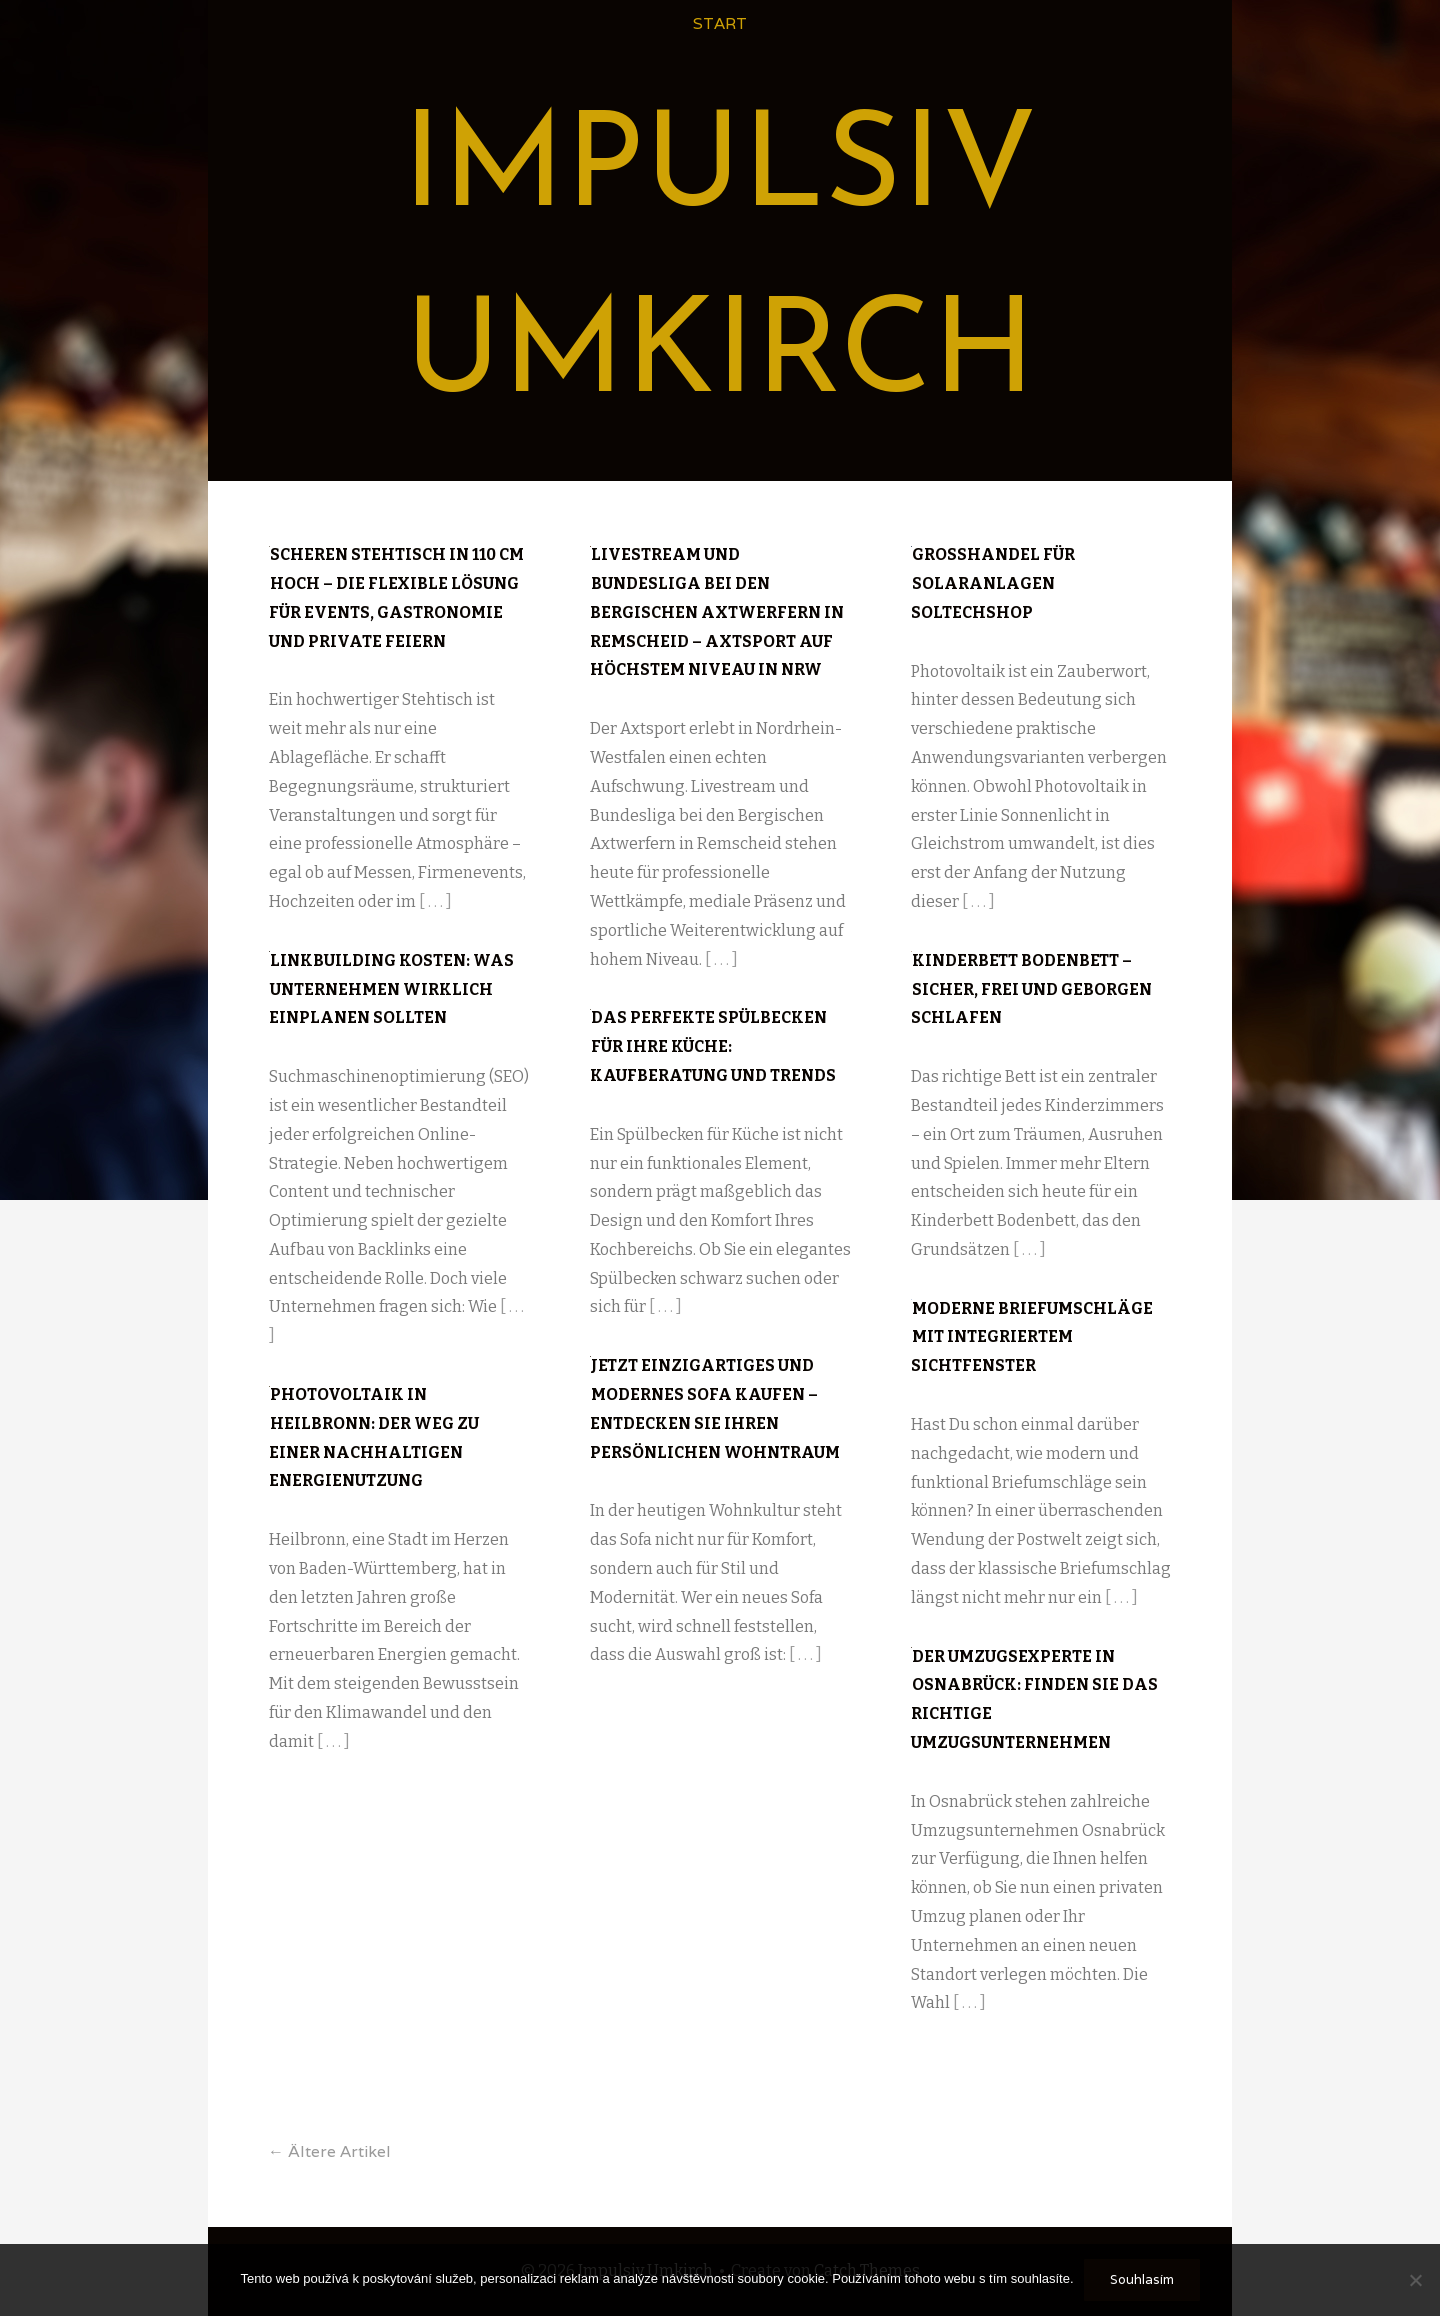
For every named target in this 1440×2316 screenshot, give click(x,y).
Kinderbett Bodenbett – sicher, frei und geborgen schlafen (1031, 989)
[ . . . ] (435, 901)
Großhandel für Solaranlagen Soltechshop (993, 583)
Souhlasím (1142, 2279)
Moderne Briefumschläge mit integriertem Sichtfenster (1032, 1337)
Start (720, 23)
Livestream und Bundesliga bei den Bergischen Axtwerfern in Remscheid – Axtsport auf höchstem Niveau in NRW (717, 612)
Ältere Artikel (329, 2151)
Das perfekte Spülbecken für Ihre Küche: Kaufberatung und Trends (713, 1046)
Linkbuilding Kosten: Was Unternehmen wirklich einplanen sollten (391, 989)
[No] (1415, 2280)
